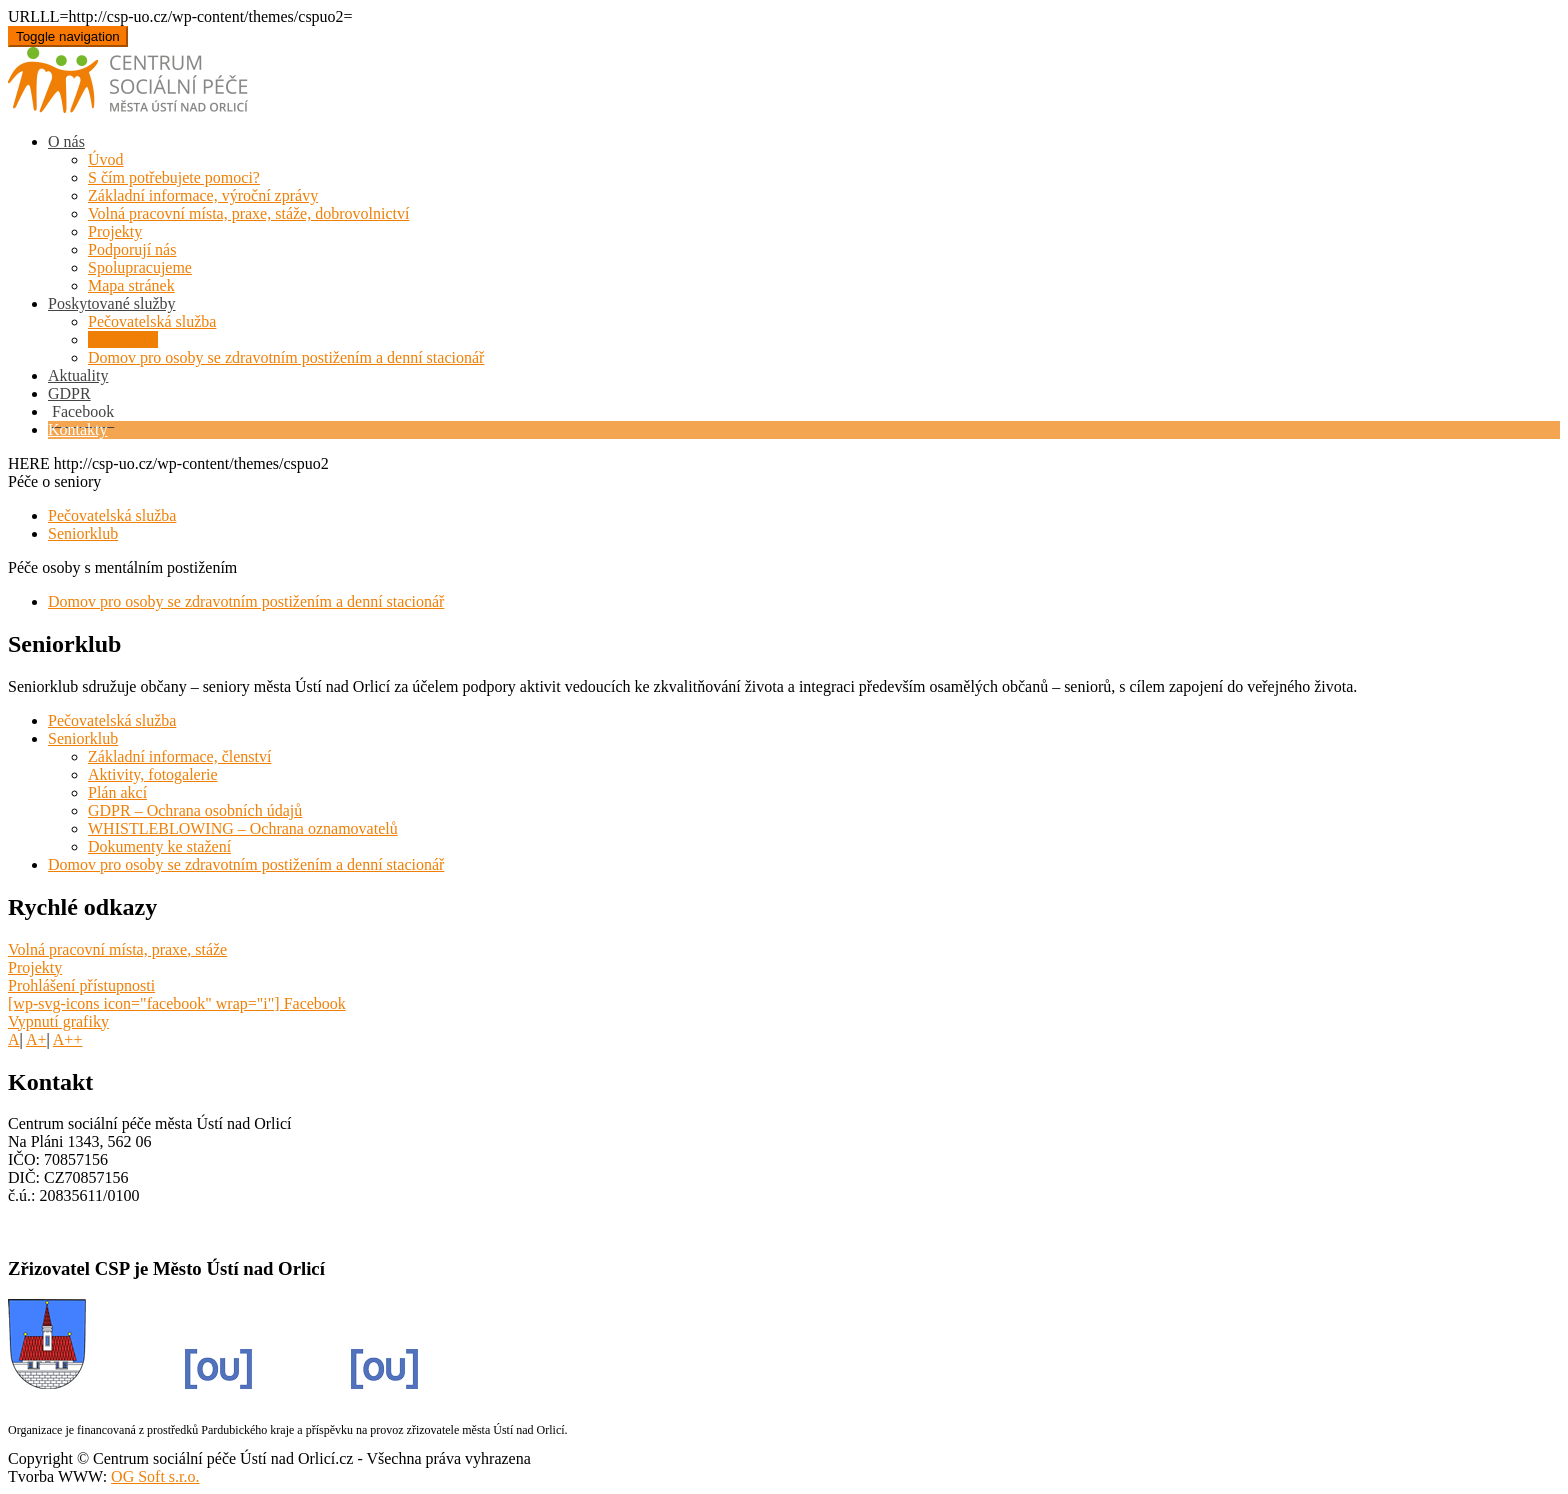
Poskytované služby (112, 303)
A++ (68, 1039)
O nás (66, 141)
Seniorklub (123, 339)
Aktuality (78, 375)
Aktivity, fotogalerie (153, 774)
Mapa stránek (131, 285)
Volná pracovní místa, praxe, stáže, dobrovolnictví (248, 213)
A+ (36, 1039)
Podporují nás (132, 249)
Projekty (115, 231)
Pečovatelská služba (152, 321)
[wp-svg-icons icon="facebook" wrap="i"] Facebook (177, 1003)
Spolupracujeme (140, 267)
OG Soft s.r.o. (155, 1476)
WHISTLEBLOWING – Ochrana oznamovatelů (243, 828)
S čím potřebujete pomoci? (174, 177)
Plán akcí (117, 792)
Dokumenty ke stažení (159, 846)
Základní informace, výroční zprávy (203, 195)
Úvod (106, 159)
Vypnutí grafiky (58, 1021)
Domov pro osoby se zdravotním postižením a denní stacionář (286, 357)
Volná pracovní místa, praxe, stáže (117, 949)
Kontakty (78, 429)
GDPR (69, 393)
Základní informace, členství (179, 756)
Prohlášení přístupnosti (81, 985)
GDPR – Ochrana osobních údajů (195, 810)
